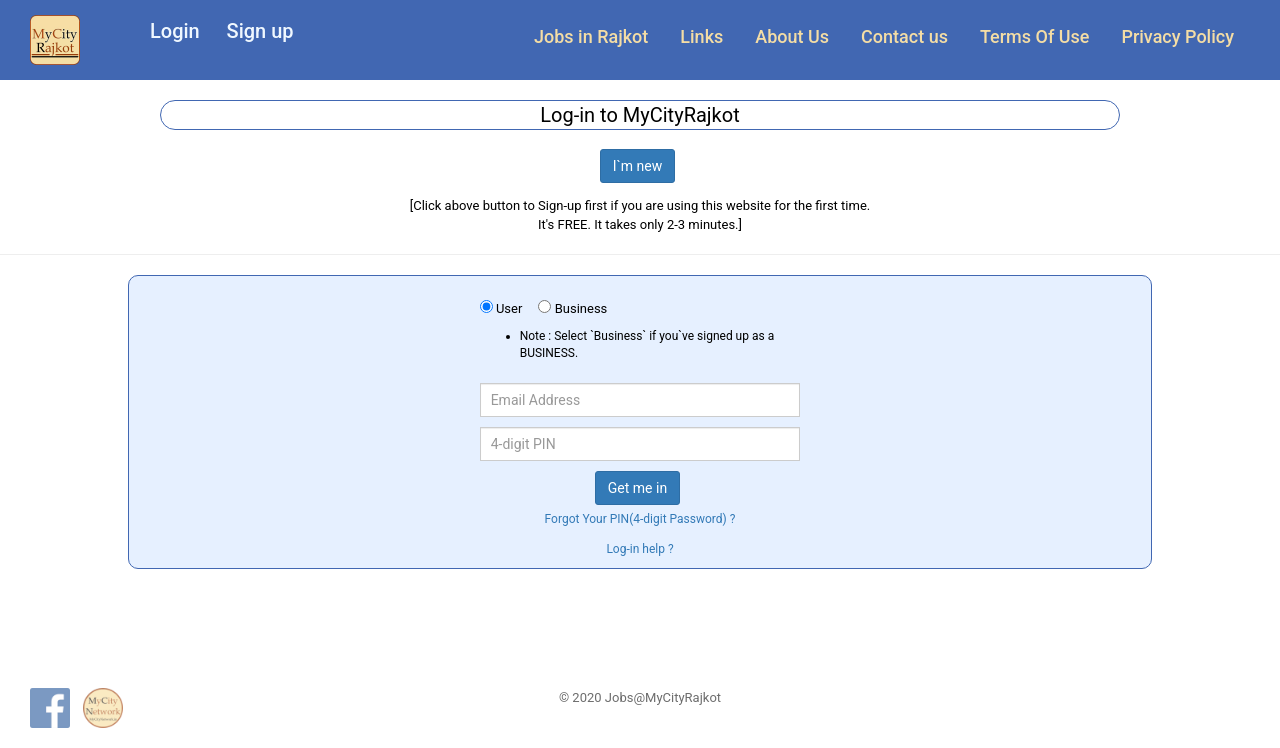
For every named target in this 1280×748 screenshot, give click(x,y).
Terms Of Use (1034, 36)
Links (701, 36)
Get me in (637, 488)
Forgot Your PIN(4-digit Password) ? (640, 519)
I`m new (638, 166)
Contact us (904, 36)
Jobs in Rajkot (591, 36)
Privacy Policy (1177, 36)
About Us (792, 36)
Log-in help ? (639, 549)
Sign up (260, 31)
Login (175, 31)
